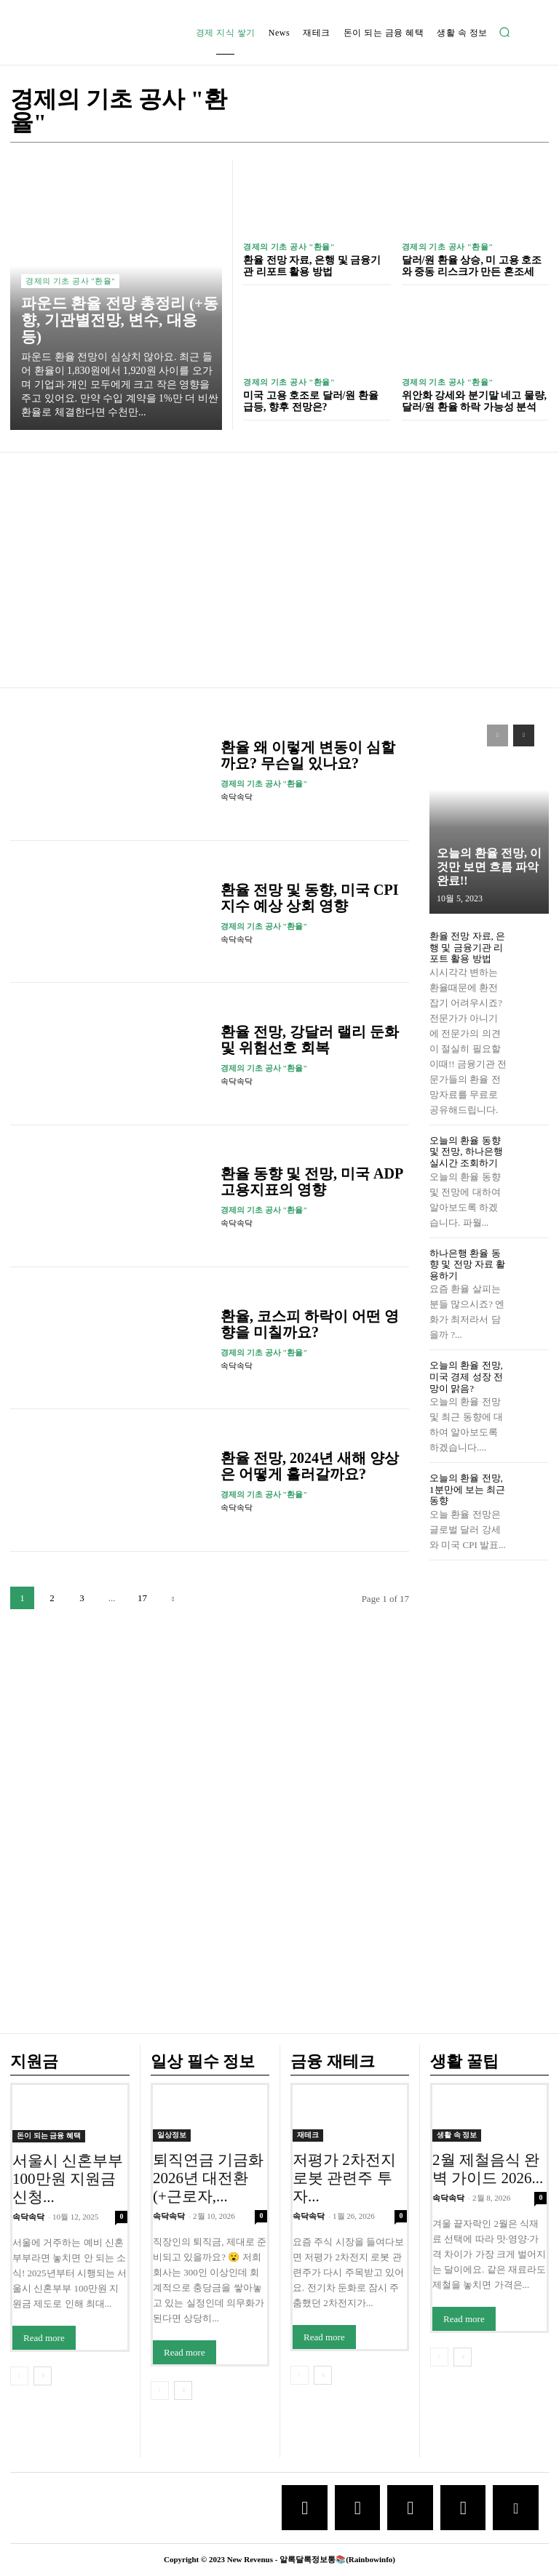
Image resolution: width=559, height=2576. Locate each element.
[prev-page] (497, 735)
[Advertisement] (279, 572)
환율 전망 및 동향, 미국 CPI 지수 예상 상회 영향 (309, 898)
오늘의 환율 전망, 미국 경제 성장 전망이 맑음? (466, 1376)
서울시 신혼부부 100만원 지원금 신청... (67, 2179)
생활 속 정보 (457, 2136)
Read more (44, 2337)
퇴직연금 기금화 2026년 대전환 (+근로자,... (208, 2179)
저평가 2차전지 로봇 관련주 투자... (344, 2179)
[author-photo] (352, 784)
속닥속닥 (237, 796)
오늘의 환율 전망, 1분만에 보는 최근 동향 (467, 1489)
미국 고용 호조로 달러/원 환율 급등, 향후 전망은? (310, 401)
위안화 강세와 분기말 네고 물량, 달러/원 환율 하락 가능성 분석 (474, 401)
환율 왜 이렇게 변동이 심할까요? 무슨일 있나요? (308, 755)
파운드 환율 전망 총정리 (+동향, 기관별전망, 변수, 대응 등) (119, 320)
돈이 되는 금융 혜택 (49, 2136)
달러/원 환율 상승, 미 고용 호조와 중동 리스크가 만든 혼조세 (472, 265)
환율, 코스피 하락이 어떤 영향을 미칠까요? (310, 1324)
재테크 (308, 2136)
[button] (505, 32)
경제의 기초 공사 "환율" (70, 280)
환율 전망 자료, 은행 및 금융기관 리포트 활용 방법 (312, 265)
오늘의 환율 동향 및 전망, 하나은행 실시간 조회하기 (466, 1151)
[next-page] (173, 1598)
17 (142, 1597)
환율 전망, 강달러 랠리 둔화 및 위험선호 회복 (310, 1040)
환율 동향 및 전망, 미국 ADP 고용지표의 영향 (312, 1181)
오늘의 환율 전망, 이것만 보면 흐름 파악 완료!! (489, 867)
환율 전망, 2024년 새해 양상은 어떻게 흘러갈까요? (310, 1466)
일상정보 (171, 2136)
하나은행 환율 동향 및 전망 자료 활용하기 (467, 1264)
